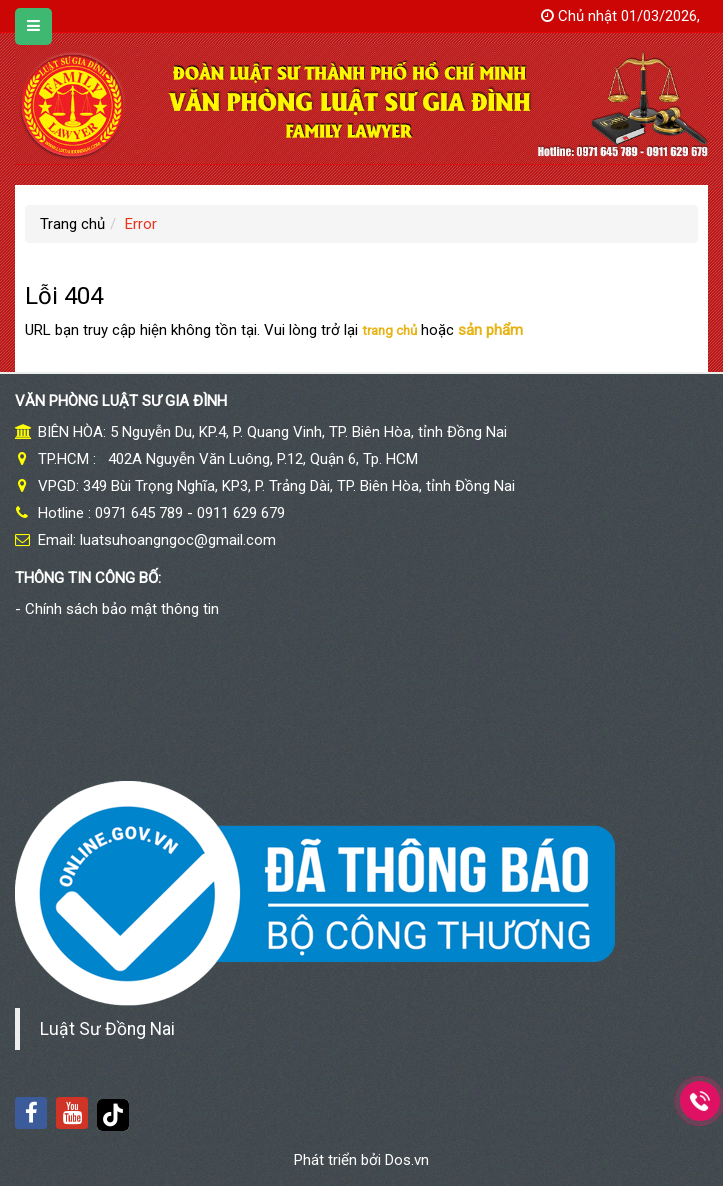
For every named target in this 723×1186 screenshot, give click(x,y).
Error (141, 224)
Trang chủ (72, 224)
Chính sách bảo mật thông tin (122, 609)
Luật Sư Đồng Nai (107, 1029)
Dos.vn (407, 1160)
